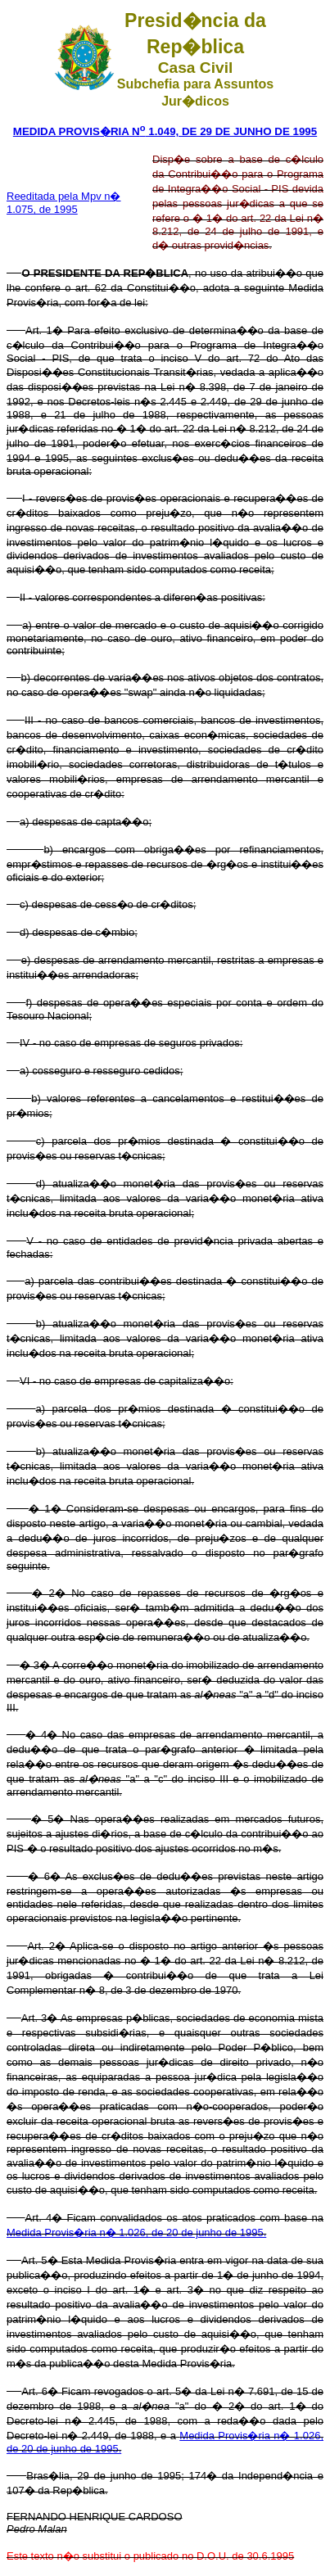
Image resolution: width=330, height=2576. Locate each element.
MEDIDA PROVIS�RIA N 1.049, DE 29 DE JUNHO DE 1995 (165, 131)
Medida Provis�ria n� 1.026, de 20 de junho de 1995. (136, 2232)
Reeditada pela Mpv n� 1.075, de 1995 (63, 202)
